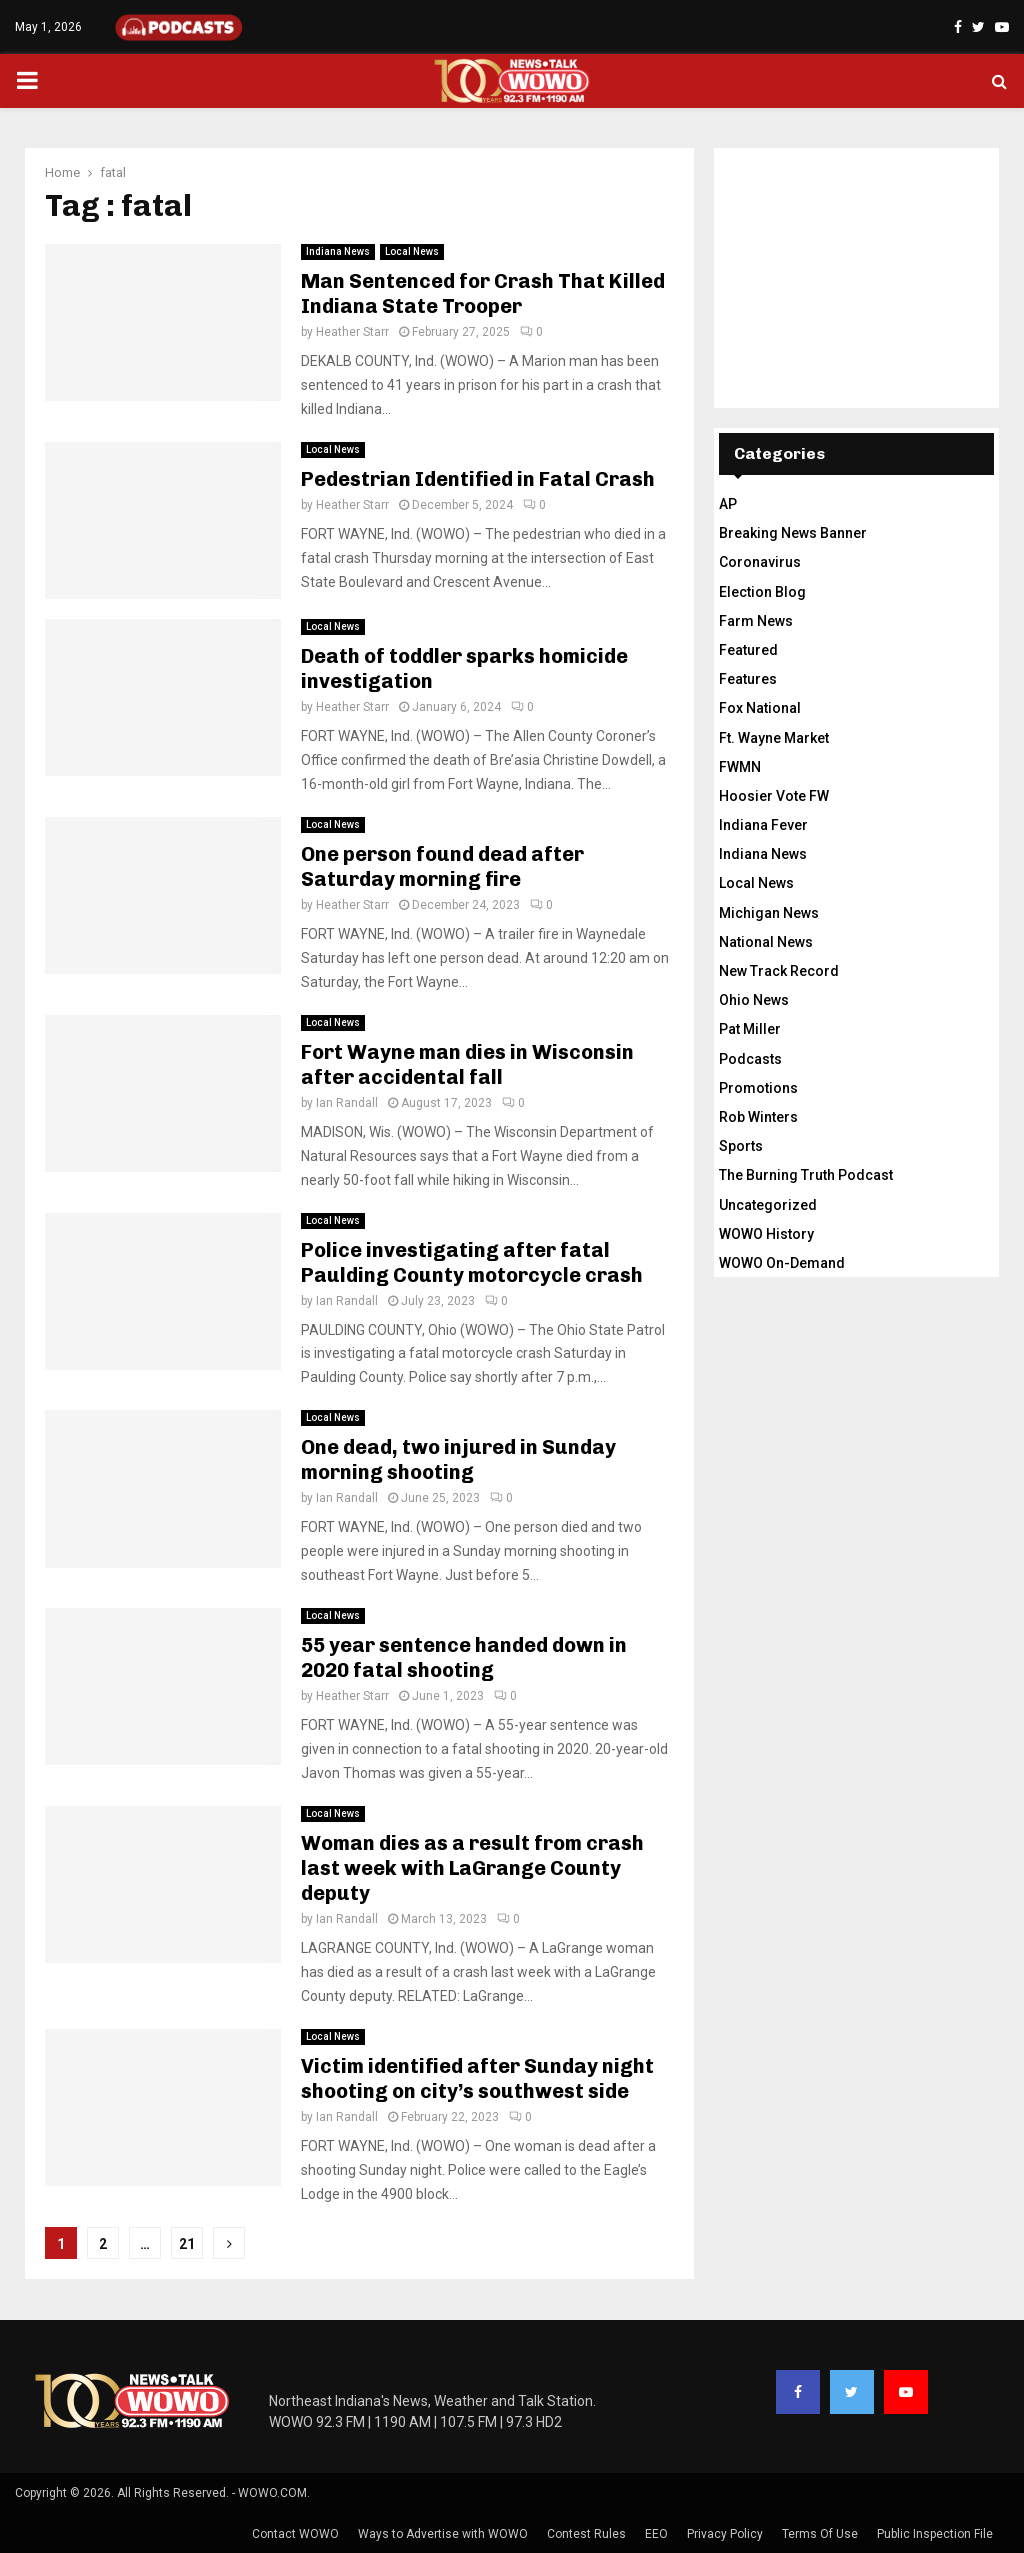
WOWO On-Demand (782, 1263)
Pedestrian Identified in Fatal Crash (478, 479)
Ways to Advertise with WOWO (443, 2534)
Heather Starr (352, 332)
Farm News (756, 621)
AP (728, 504)
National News (766, 942)
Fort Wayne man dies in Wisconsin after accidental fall (467, 1064)
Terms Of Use (820, 2534)
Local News (412, 251)
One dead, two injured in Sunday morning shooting (458, 1459)
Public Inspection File (935, 2534)
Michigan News (769, 913)
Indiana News (338, 251)
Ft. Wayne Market (774, 738)
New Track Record (779, 971)
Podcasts (750, 1059)
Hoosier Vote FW (774, 796)
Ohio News (754, 1000)
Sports (741, 1146)
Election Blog (762, 592)
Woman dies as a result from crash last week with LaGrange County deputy (472, 1868)
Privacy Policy (725, 2534)
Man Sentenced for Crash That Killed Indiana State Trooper (483, 293)
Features (748, 679)
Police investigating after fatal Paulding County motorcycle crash (472, 1262)
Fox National (760, 708)
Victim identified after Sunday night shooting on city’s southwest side (477, 2078)
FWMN (740, 767)
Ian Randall (347, 1103)
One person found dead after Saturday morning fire (442, 866)
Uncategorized (768, 1205)
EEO (656, 2534)
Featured (748, 650)
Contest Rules (586, 2534)
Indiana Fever (763, 825)
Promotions (758, 1088)
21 (187, 2244)
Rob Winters (758, 1117)
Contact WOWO (295, 2534)
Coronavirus (760, 562)
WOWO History (766, 1234)
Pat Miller (750, 1029)
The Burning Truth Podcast (806, 1175)
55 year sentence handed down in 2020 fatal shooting (464, 1657)
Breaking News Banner (793, 533)
